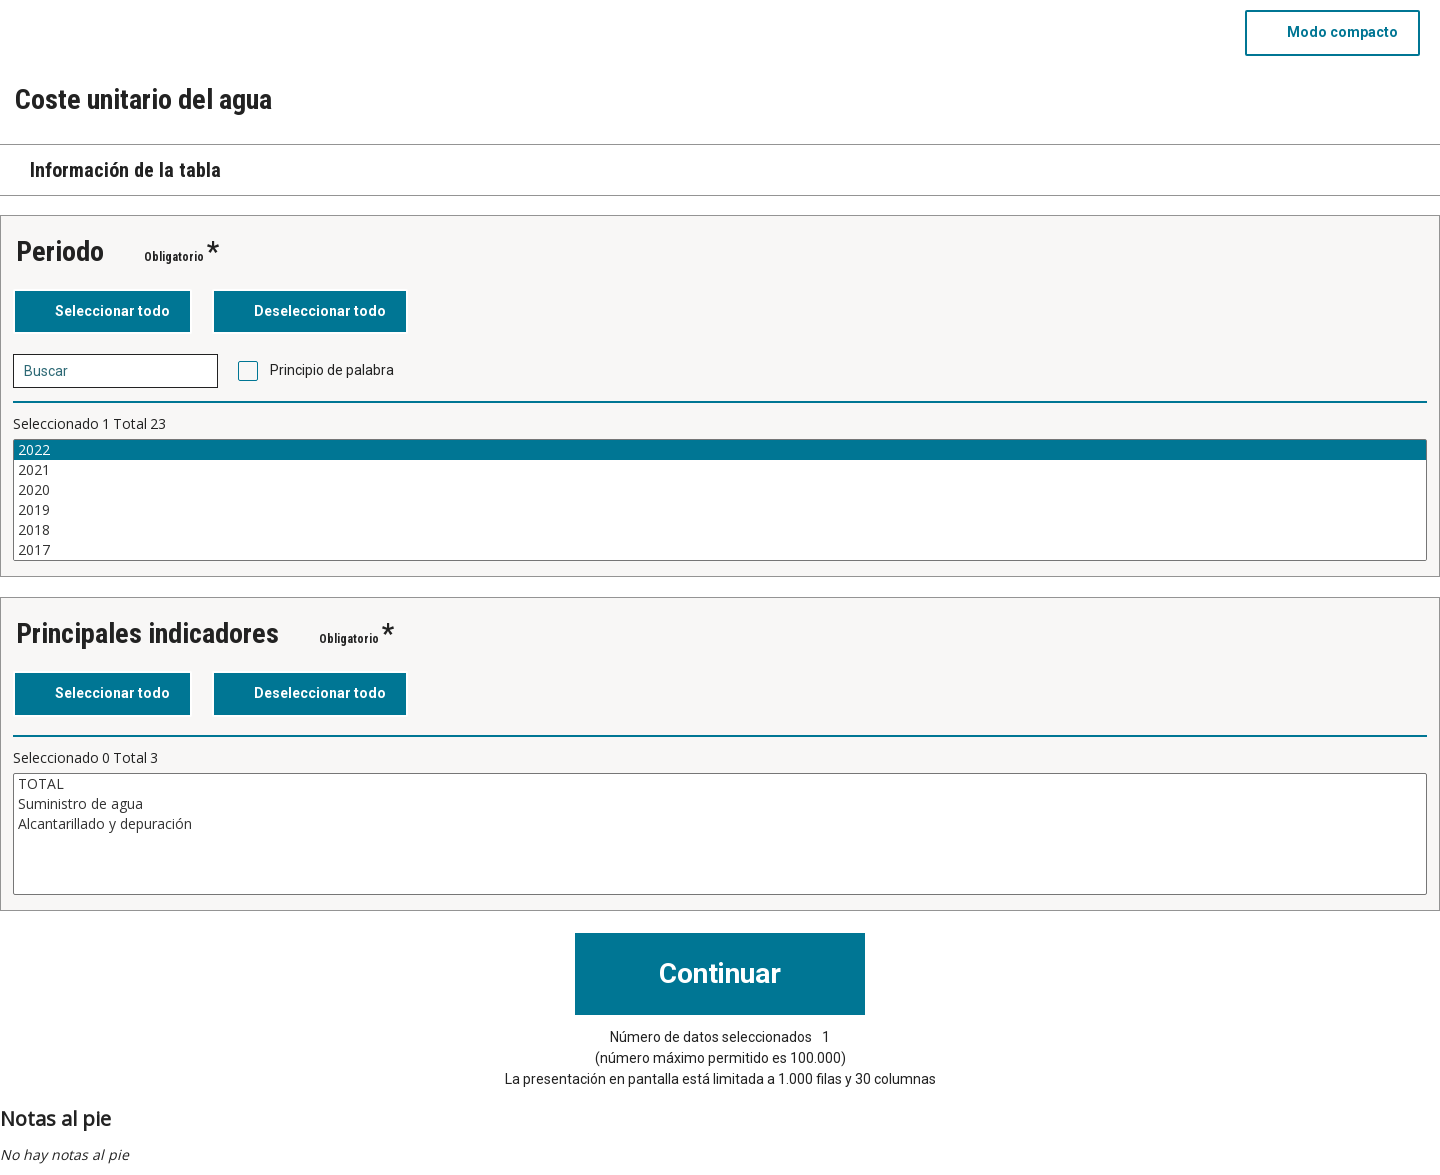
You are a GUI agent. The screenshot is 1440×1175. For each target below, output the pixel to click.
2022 (720, 450)
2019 (720, 510)
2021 (720, 470)
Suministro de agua (720, 804)
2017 (720, 550)
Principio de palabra (332, 370)
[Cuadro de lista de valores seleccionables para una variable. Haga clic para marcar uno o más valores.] (720, 500)
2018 (720, 530)
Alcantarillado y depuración (720, 824)
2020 (720, 490)
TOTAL (720, 784)
